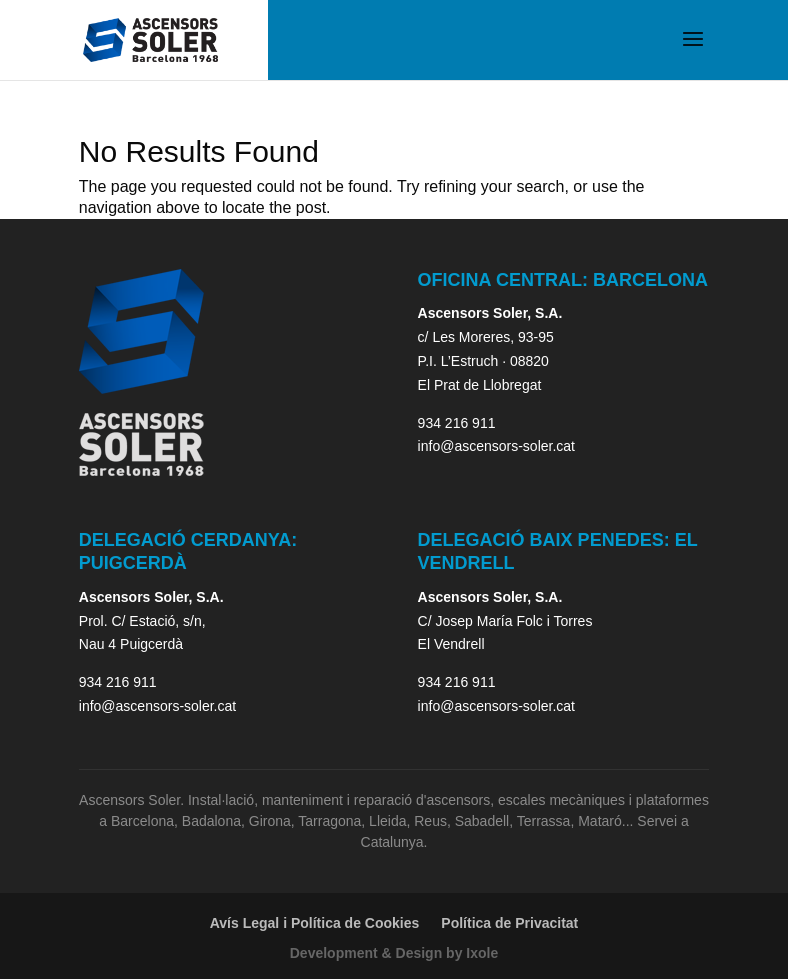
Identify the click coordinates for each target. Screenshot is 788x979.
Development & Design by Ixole (394, 953)
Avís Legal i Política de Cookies (315, 923)
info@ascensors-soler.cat (496, 446)
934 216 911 (457, 423)
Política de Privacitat (509, 923)
